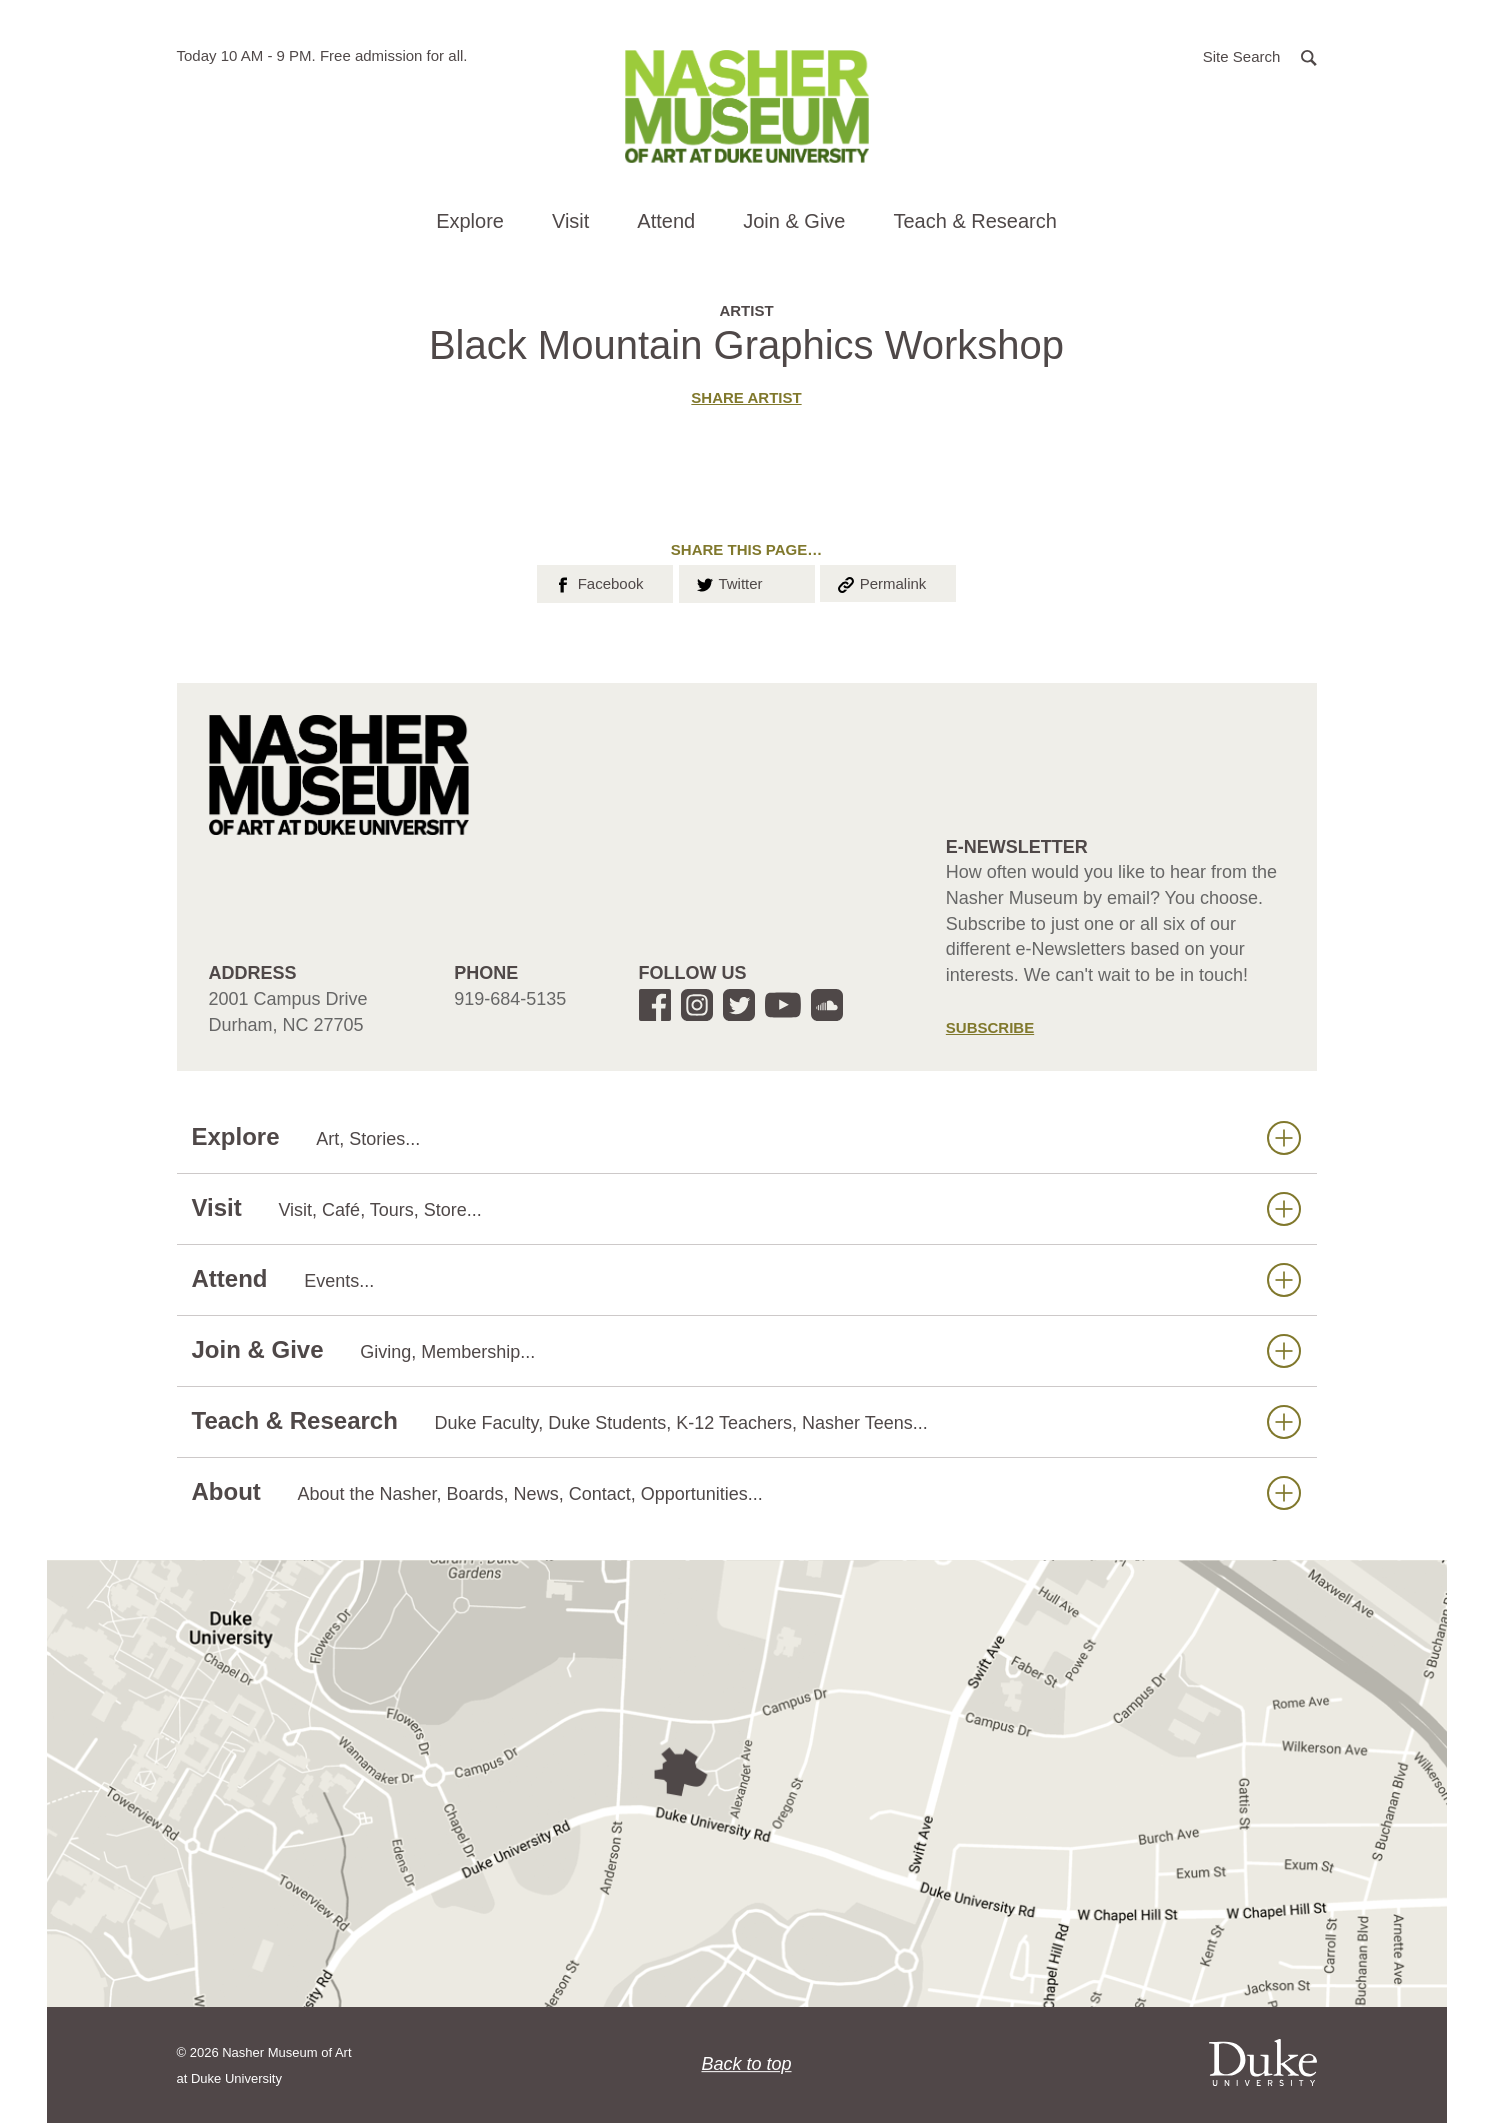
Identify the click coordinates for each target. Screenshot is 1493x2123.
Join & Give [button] (794, 221)
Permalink (881, 582)
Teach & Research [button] (974, 221)
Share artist (746, 397)
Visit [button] (570, 221)
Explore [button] (470, 221)
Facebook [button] (597, 582)
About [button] (746, 1492)
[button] (1260, 55)
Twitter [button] (728, 582)
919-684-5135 (510, 999)
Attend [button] (666, 221)
